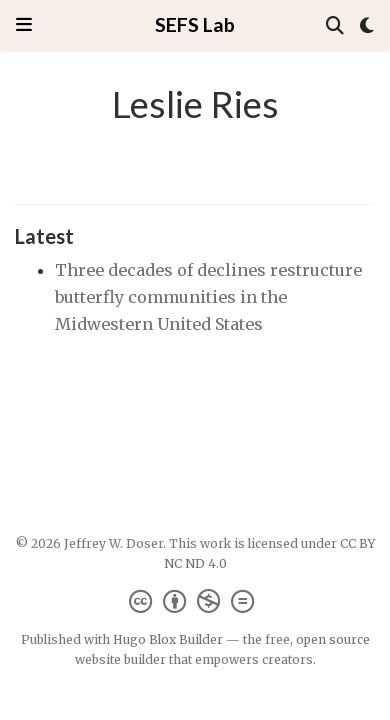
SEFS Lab (195, 24)
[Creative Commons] (195, 601)
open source (333, 639)
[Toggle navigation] (24, 24)
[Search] (335, 25)
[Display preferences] (367, 25)
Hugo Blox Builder (168, 639)
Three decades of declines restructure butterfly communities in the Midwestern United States (208, 296)
